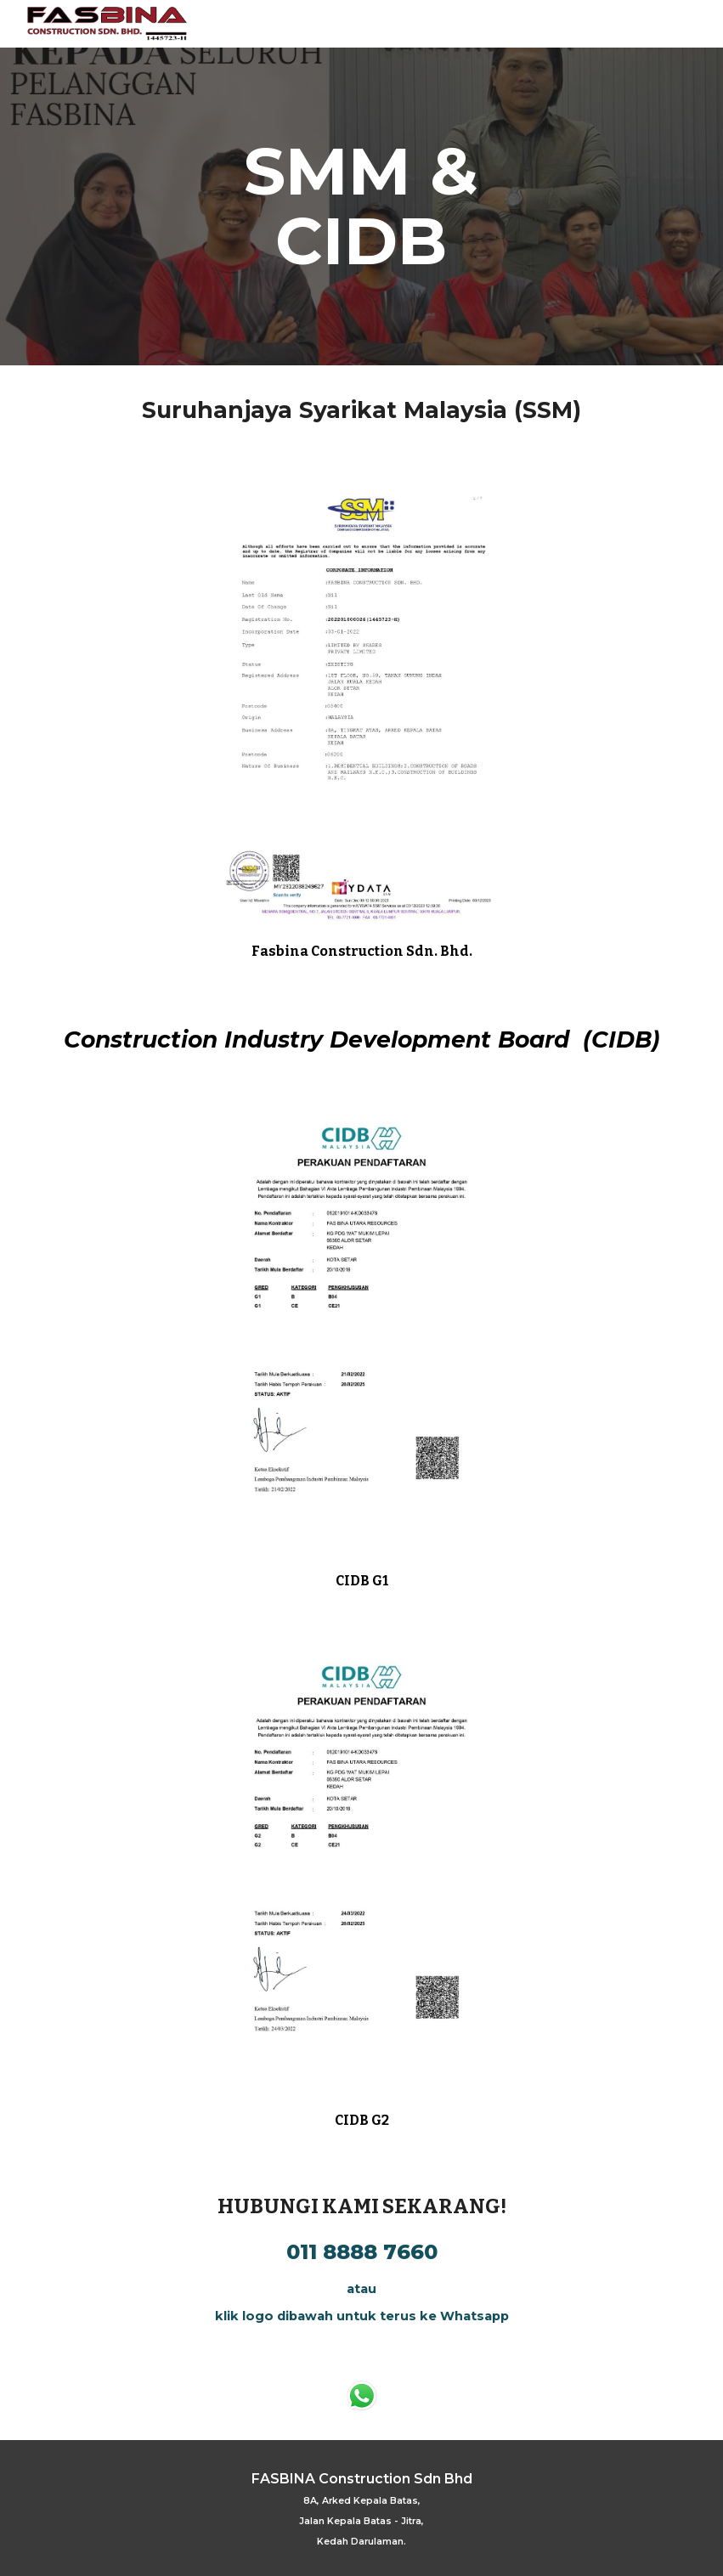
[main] (361, 206)
